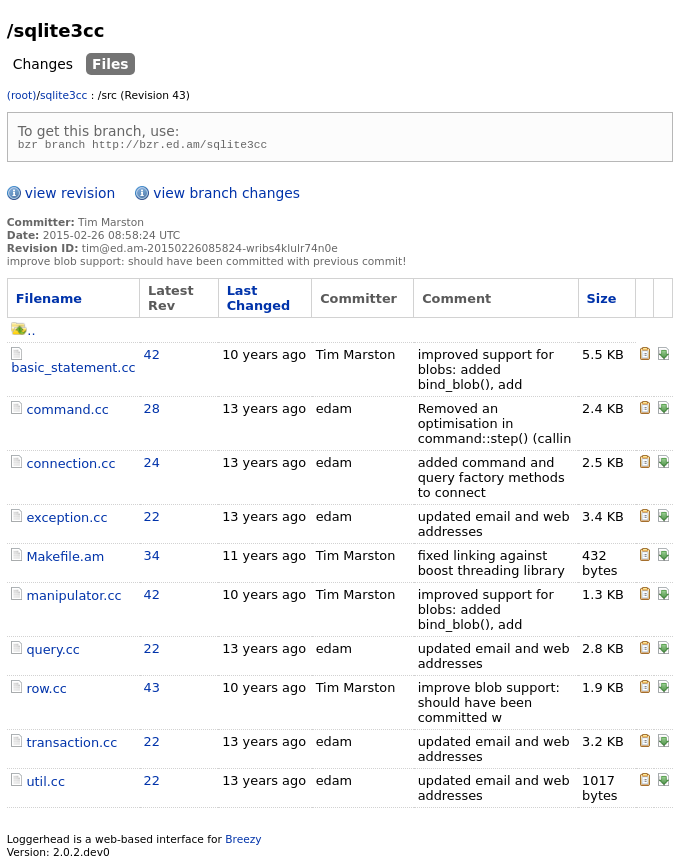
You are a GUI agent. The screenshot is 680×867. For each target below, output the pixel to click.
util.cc (45, 784)
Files (110, 64)
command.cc (67, 412)
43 (152, 690)
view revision (70, 196)
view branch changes (226, 196)
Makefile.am (65, 559)
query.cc (53, 652)
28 (152, 411)
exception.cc (66, 520)
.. (23, 333)
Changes (43, 64)
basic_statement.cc (73, 370)
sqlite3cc (63, 95)
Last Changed (259, 301)
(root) (22, 95)
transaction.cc (71, 745)
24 (152, 465)
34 (152, 558)
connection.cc (70, 466)
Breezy (243, 842)
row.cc (46, 691)
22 (152, 519)
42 (152, 357)
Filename (49, 301)
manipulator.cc (73, 598)
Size (602, 301)
